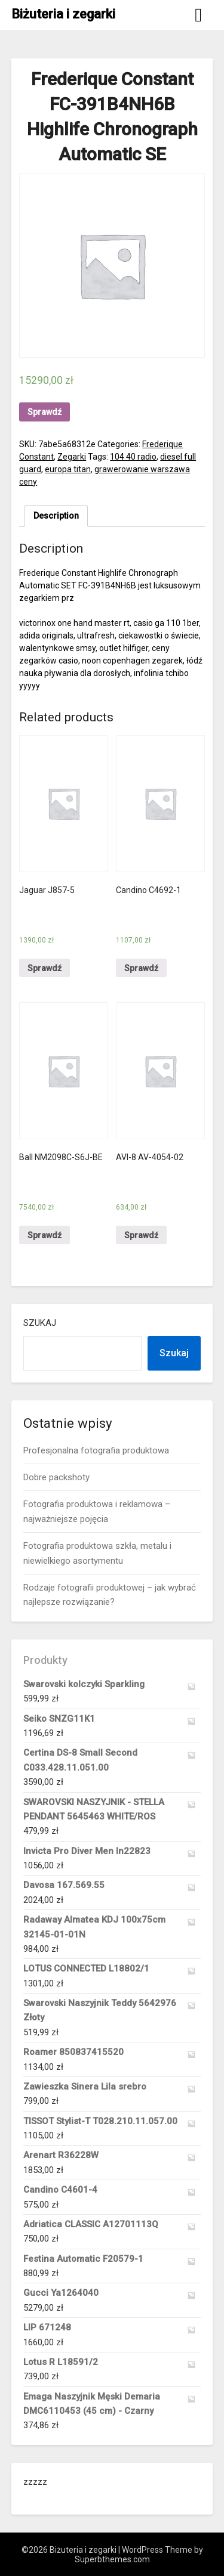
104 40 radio (133, 456)
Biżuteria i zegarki (63, 14)
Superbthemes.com (112, 2559)
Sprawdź (44, 412)
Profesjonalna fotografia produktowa (96, 1450)
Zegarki (71, 456)
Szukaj (39, 1323)
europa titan (68, 469)
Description (56, 515)
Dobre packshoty (56, 1477)
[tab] (56, 516)
